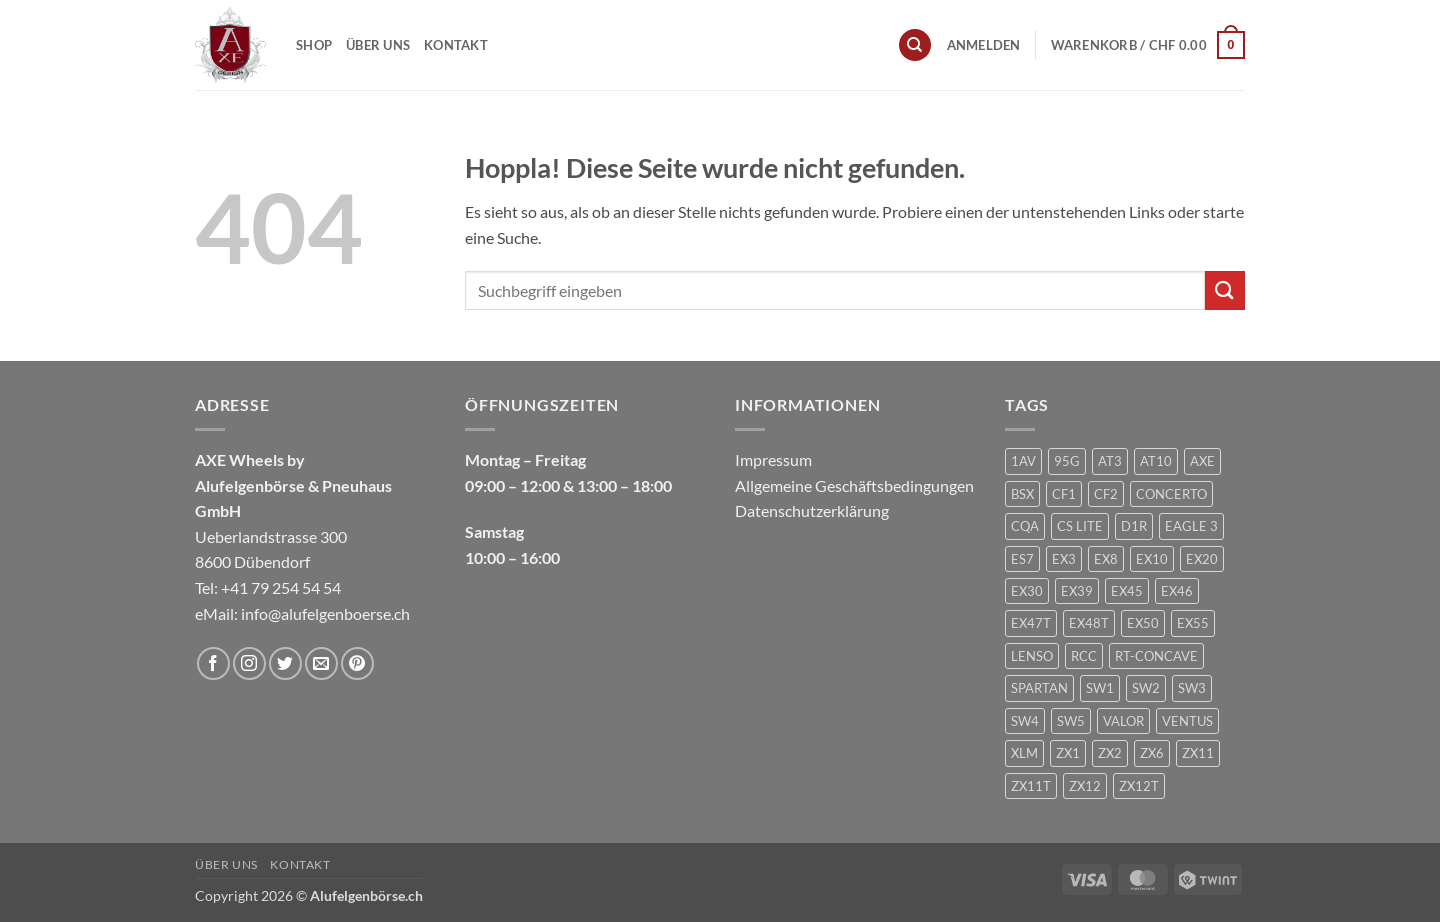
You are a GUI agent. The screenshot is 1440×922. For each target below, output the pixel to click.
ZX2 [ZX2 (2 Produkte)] (1110, 753)
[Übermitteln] (1225, 290)
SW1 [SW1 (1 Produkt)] (1100, 688)
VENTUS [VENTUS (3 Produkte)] (1187, 721)
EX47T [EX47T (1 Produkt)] (1031, 623)
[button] (984, 45)
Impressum (773, 459)
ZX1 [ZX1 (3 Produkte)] (1068, 753)
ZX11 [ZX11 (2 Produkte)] (1198, 753)
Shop (314, 45)
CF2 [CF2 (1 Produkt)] (1106, 494)
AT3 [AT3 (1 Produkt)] (1110, 461)
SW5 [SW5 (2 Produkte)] (1071, 721)
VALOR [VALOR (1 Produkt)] (1123, 721)
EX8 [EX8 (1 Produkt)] (1106, 559)
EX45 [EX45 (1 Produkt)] (1127, 591)
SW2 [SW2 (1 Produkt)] (1146, 688)
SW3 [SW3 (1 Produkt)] (1192, 688)
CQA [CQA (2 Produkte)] (1025, 526)
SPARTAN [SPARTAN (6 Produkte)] (1039, 688)
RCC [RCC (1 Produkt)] (1084, 656)
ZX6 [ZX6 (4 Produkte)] (1152, 753)
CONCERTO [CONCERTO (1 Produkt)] (1171, 494)
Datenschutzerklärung (812, 510)
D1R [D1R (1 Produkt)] (1134, 526)
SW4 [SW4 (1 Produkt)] (1025, 721)
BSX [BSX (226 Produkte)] (1022, 494)
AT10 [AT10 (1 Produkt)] (1156, 461)
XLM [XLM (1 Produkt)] (1024, 753)
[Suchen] (915, 45)
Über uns (378, 45)
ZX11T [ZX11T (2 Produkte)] (1031, 786)
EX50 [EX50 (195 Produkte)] (1143, 623)
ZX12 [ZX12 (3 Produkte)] (1085, 786)
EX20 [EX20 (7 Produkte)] (1202, 559)
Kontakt (456, 45)
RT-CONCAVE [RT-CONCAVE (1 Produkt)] (1156, 656)
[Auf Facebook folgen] (213, 663)
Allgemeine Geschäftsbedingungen (854, 485)
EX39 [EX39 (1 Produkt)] (1077, 591)
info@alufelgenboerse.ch (325, 613)
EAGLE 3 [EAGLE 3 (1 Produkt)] (1191, 526)
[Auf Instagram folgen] (249, 663)
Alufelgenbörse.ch (366, 895)
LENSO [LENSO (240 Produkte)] (1032, 656)
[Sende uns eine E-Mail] (321, 663)
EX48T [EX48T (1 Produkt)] (1089, 623)
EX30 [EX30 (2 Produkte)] (1027, 591)
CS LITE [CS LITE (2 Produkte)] (1080, 526)
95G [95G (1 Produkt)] (1067, 461)
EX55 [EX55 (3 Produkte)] (1193, 623)
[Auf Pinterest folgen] (357, 663)
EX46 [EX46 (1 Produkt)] (1177, 591)
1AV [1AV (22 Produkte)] (1023, 461)
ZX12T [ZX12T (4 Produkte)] (1139, 786)
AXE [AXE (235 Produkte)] (1202, 461)
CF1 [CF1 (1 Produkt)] (1064, 494)
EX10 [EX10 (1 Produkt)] (1152, 559)
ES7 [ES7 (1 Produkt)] (1022, 559)
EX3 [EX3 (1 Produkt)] (1064, 559)
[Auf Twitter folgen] (285, 663)
